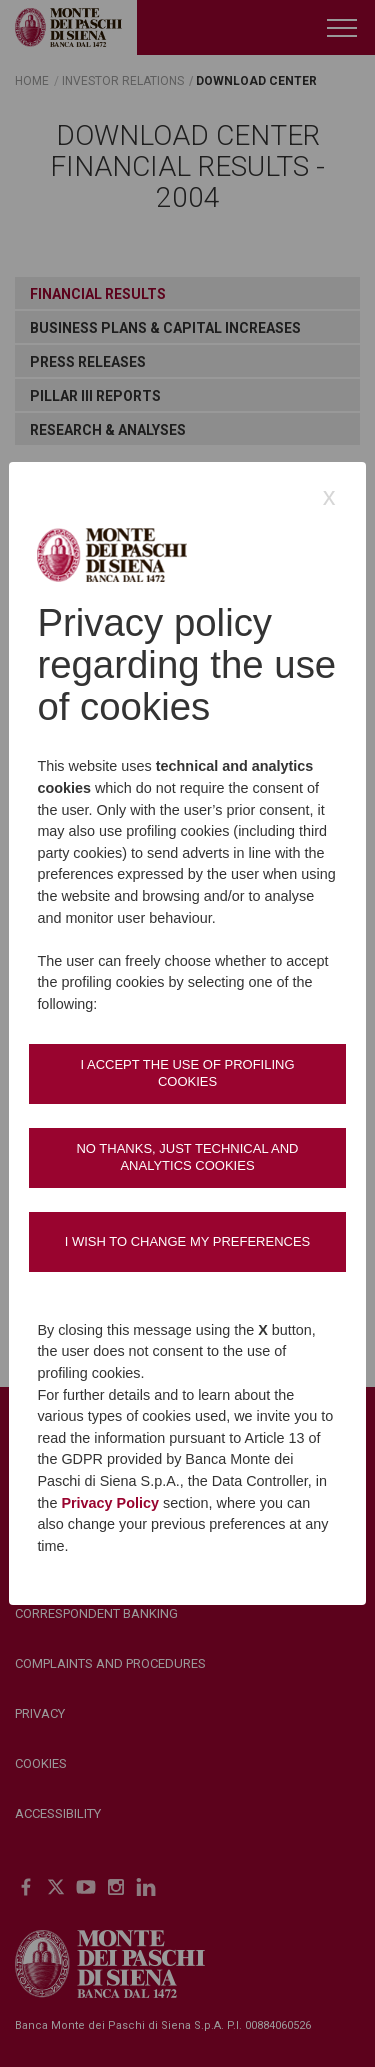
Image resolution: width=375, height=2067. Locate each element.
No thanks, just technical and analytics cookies (187, 1156)
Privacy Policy (110, 1503)
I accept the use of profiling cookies (187, 1072)
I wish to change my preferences (188, 1241)
